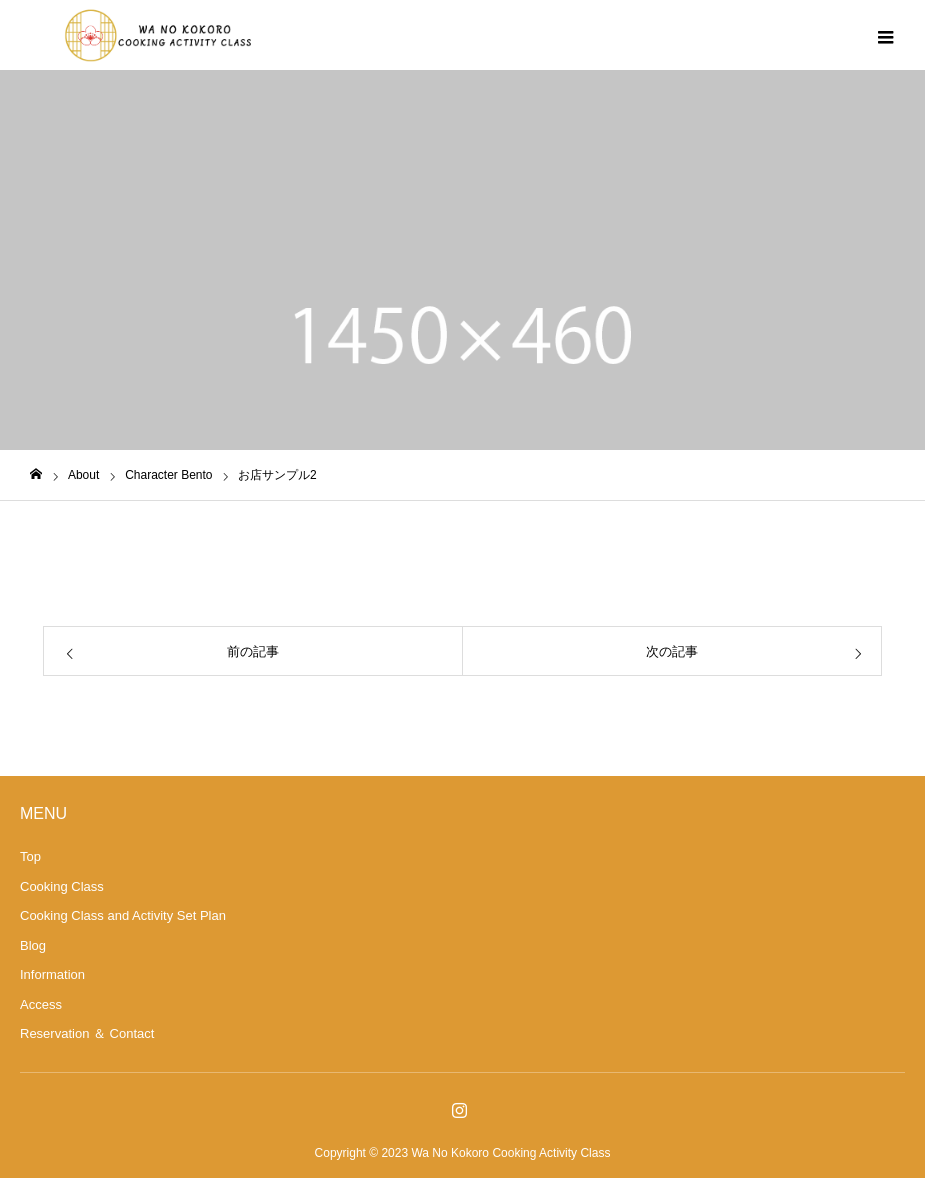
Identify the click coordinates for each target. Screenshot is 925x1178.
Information (52, 974)
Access (41, 1004)
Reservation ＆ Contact (87, 1033)
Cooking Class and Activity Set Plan (123, 915)
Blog (33, 945)
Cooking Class (62, 886)
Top (30, 856)
